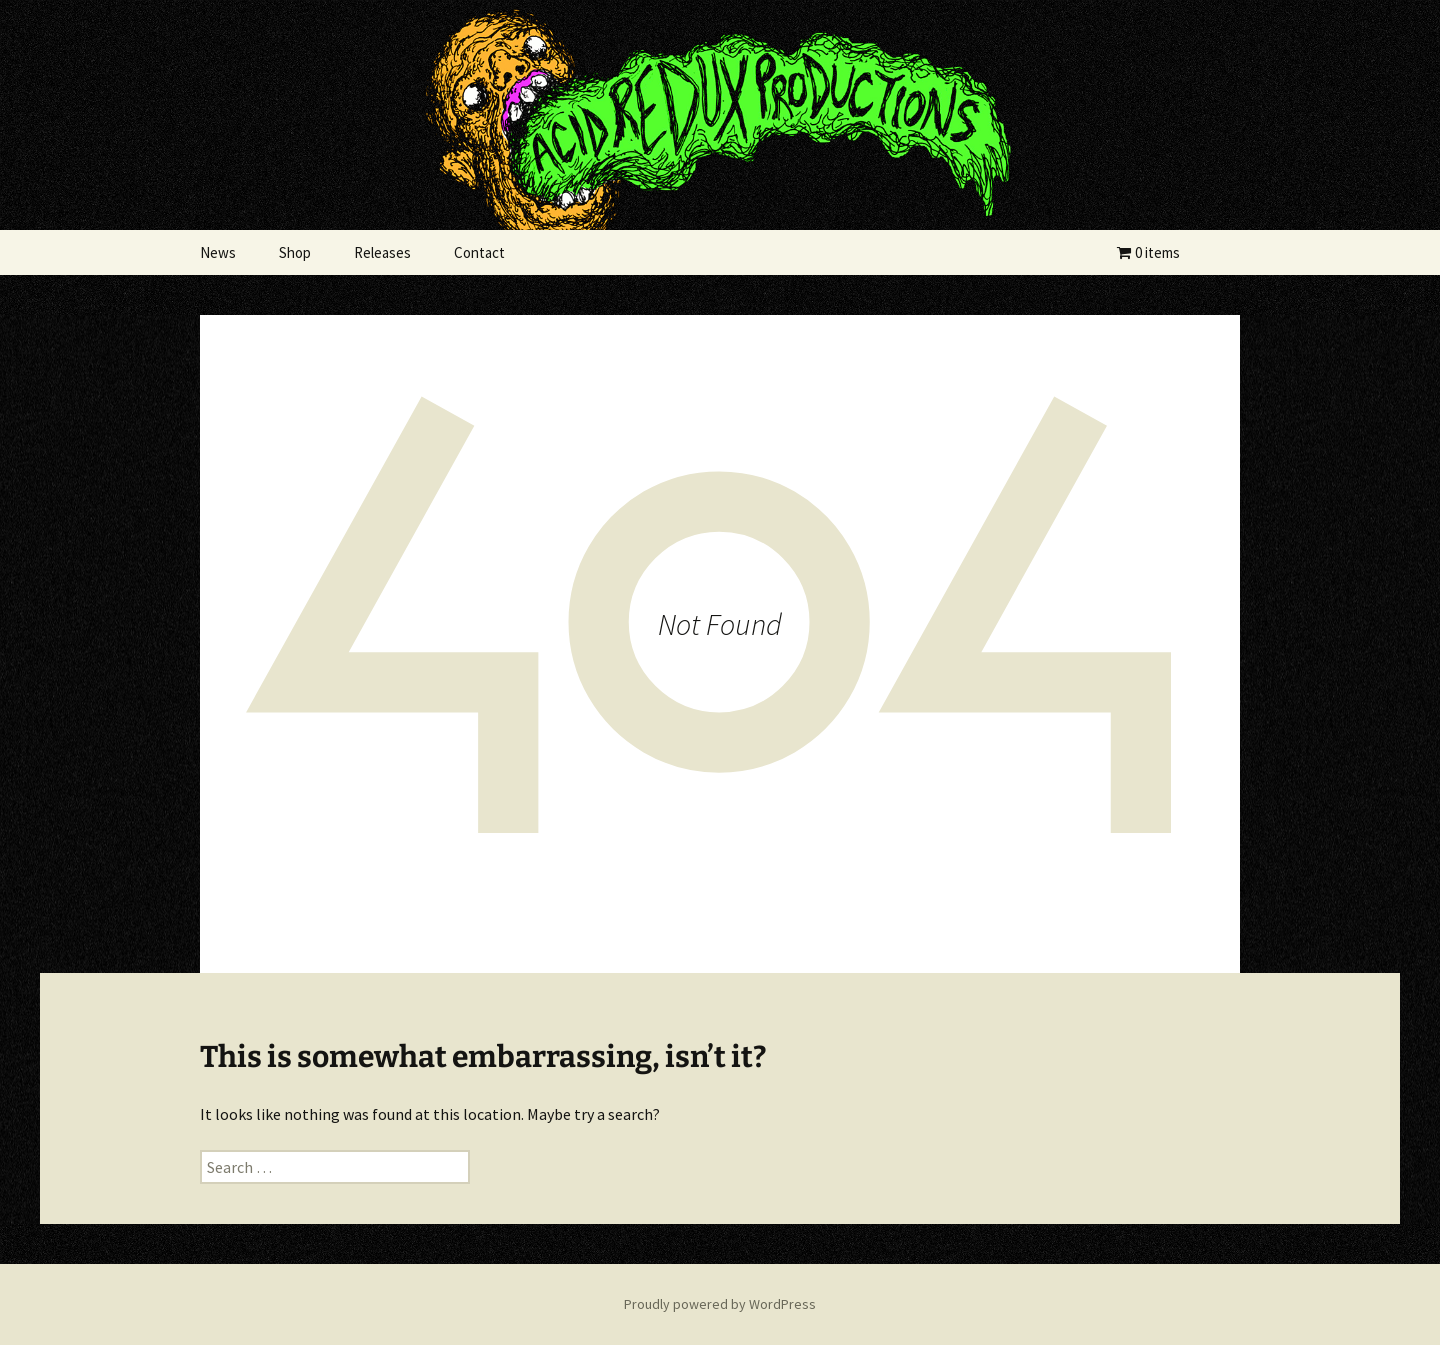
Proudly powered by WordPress (720, 1304)
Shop (295, 252)
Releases (382, 252)
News (218, 252)
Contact (479, 252)
